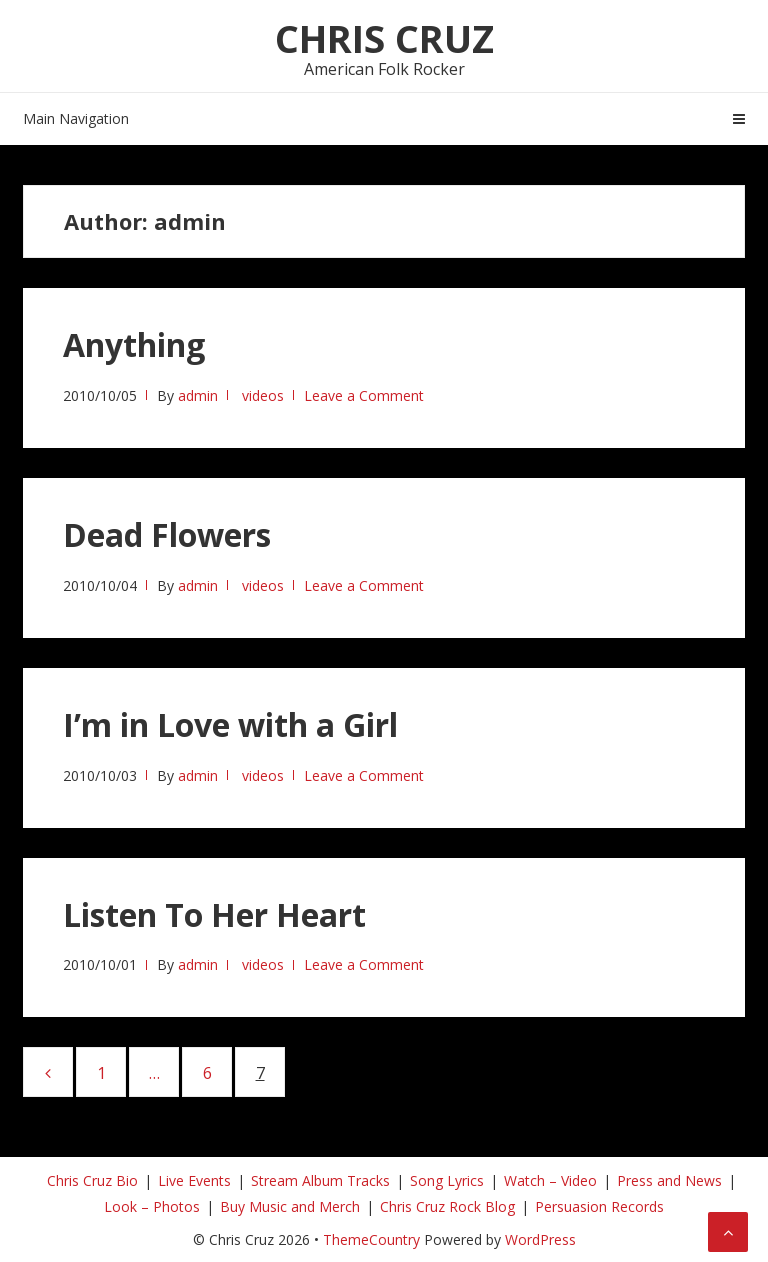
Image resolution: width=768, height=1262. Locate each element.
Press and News (669, 1180)
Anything (134, 344)
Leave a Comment (364, 395)
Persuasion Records (599, 1206)
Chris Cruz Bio (92, 1180)
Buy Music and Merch (290, 1206)
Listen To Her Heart (214, 914)
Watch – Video (550, 1180)
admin (198, 395)
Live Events (194, 1180)
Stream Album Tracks (320, 1180)
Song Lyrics (447, 1180)
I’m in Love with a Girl (230, 724)
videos (263, 395)
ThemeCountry (371, 1239)
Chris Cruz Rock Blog (447, 1206)
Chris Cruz (384, 38)
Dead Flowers (167, 534)
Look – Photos (152, 1206)
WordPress (540, 1239)
